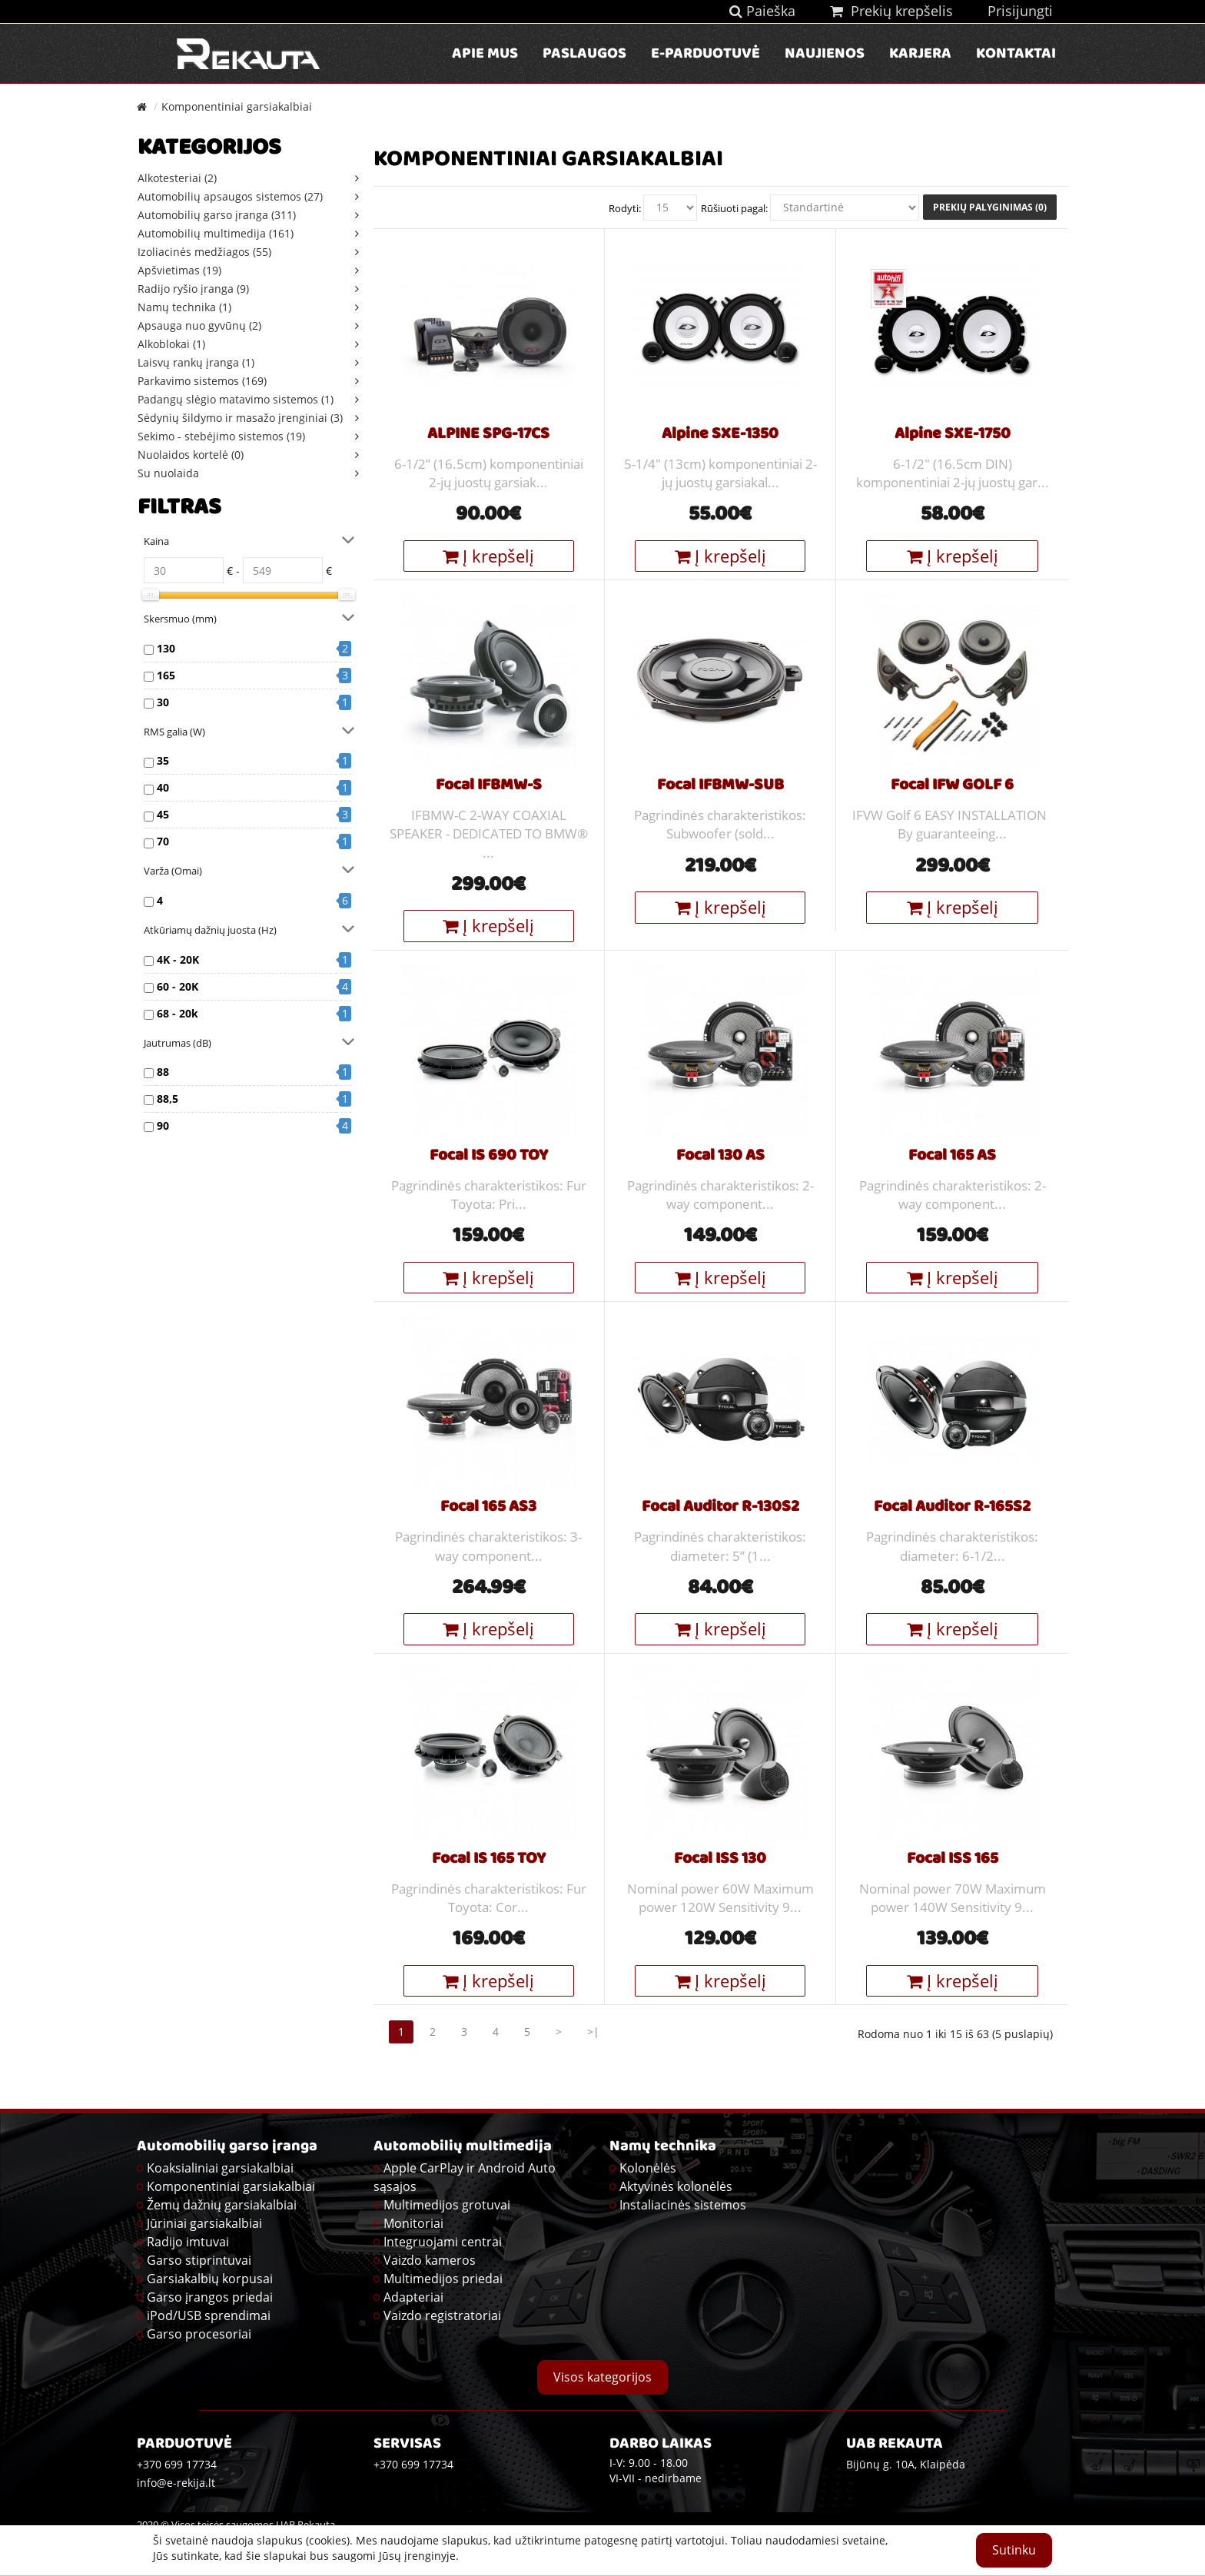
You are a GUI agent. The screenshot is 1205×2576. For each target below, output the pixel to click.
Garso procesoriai (199, 2333)
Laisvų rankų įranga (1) (196, 362)
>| (593, 2031)
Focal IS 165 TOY (489, 1860)
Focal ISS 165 (952, 1860)
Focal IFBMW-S (489, 786)
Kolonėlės (647, 2167)
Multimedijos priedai (443, 2278)
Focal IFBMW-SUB (720, 786)
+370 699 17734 (413, 2464)
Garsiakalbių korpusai (210, 2278)
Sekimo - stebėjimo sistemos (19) (221, 436)
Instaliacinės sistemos (682, 2204)
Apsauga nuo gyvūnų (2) (199, 325)
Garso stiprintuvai (199, 2260)
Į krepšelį (488, 555)
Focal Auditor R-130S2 (720, 1508)
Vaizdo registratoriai (442, 2315)
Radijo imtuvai (188, 2241)
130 (166, 648)
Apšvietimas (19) (179, 270)
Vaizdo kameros (429, 2260)
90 (163, 1125)
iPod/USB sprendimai (209, 2315)
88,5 (167, 1098)
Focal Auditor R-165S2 (952, 1508)
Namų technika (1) (184, 307)
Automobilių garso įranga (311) (217, 214)
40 (163, 787)
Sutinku (1014, 2549)
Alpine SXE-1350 (720, 435)
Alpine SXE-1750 (953, 435)
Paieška (762, 11)
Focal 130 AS (720, 1156)
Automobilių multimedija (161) (216, 233)
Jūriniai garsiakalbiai (204, 2223)
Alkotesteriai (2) (177, 178)
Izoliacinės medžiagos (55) (204, 251)
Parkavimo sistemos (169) (202, 380)
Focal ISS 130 (720, 1860)
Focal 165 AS (952, 1156)
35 (163, 760)
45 (163, 814)
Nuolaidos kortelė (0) (191, 454)
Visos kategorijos (602, 2377)
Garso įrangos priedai (210, 2297)
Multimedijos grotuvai (446, 2204)
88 (163, 1071)
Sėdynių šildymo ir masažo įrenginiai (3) (240, 417)
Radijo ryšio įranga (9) (193, 288)
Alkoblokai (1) (171, 344)
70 (163, 841)
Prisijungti (1020, 11)
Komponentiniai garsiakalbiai (236, 106)
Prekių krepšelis (891, 11)
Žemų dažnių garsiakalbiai (222, 2204)
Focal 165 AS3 (488, 1508)
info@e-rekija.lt (176, 2482)
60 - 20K (177, 986)
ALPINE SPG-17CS (488, 435)
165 (166, 675)
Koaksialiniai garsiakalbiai (220, 2167)
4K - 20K (178, 959)
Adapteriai (413, 2297)
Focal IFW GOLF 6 (952, 786)
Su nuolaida (168, 473)
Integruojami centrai (442, 2241)
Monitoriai (413, 2223)
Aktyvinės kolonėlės (675, 2186)
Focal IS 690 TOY (489, 1156)
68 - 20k (177, 1013)
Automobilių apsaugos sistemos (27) (230, 196)
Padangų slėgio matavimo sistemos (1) (236, 399)
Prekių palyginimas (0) (990, 207)
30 (163, 702)
